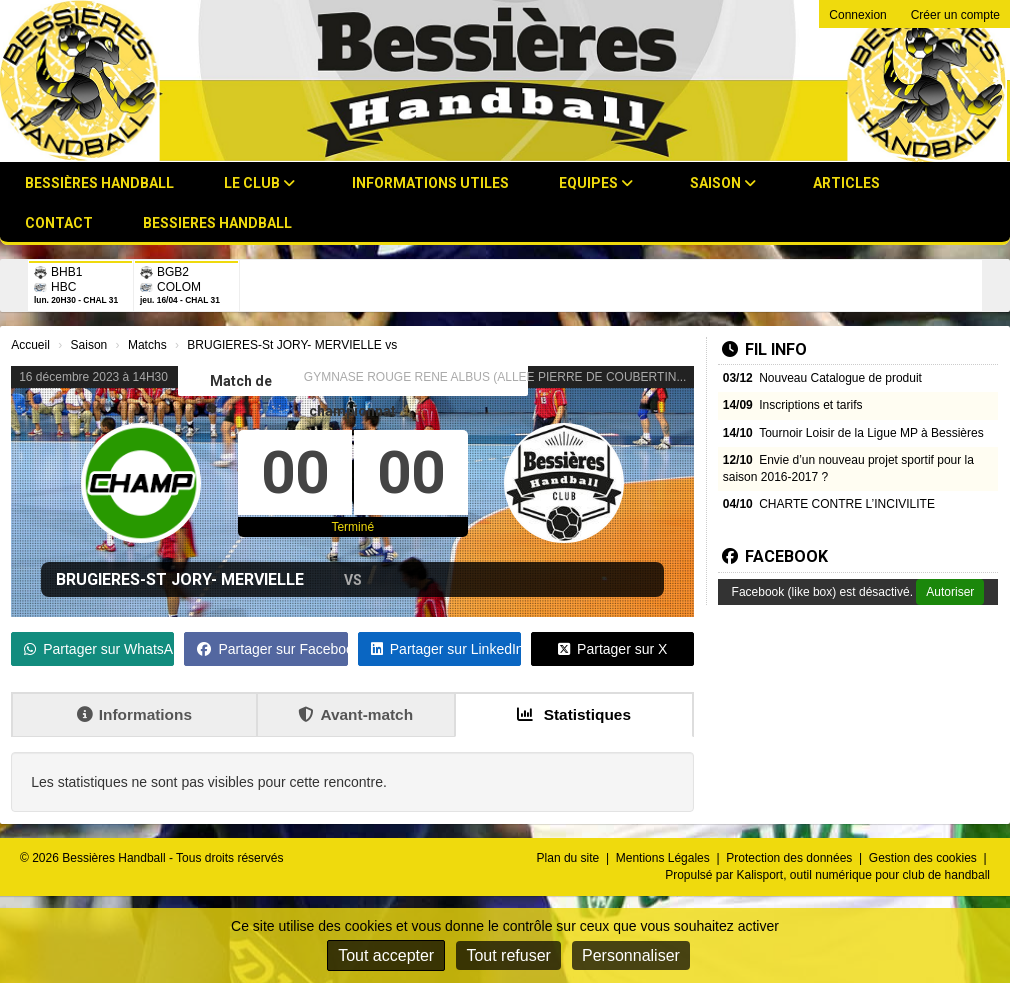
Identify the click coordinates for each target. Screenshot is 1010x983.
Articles (846, 183)
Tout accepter (386, 955)
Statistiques (574, 714)
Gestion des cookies (924, 858)
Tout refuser (508, 955)
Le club (259, 183)
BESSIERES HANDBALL (217, 223)
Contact (59, 223)
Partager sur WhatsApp (99, 649)
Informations (134, 714)
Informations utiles (430, 183)
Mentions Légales (664, 858)
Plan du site (570, 858)
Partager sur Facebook (272, 649)
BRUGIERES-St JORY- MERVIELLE (180, 579)
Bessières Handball (99, 183)
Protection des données (790, 858)
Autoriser (950, 592)
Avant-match (355, 714)
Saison (723, 183)
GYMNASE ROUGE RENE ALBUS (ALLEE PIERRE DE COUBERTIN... (495, 377)
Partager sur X (612, 649)
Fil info (764, 349)
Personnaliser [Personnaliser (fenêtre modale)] (631, 955)
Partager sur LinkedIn (446, 649)
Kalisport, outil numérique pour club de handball (864, 875)
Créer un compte (955, 15)
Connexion (857, 15)
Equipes (596, 183)
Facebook (775, 556)
